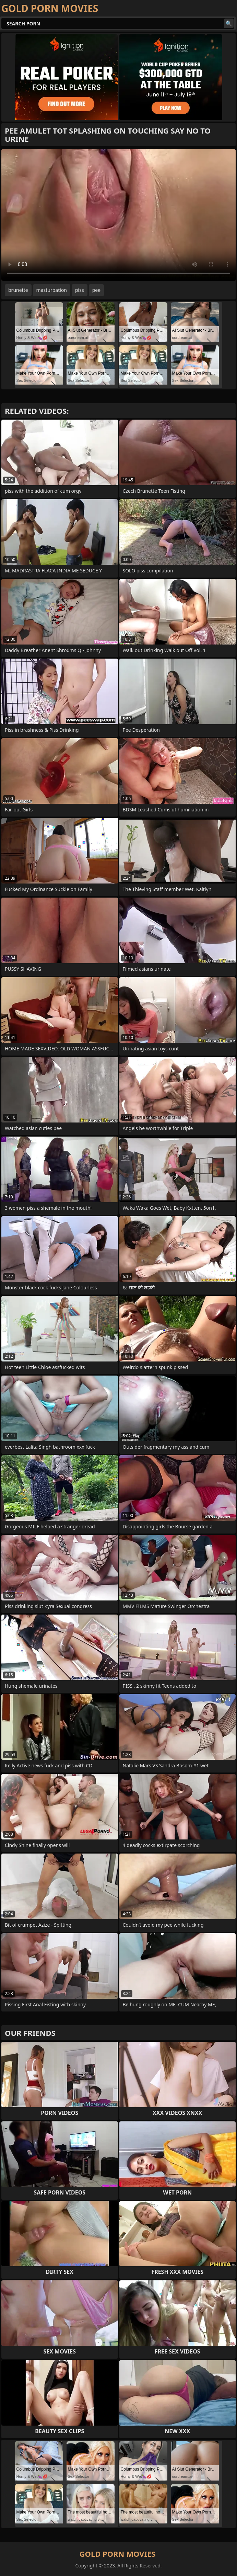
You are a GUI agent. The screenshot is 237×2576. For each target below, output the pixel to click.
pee (96, 290)
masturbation (51, 290)
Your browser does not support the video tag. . (118, 215)
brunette (18, 290)
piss (79, 290)
